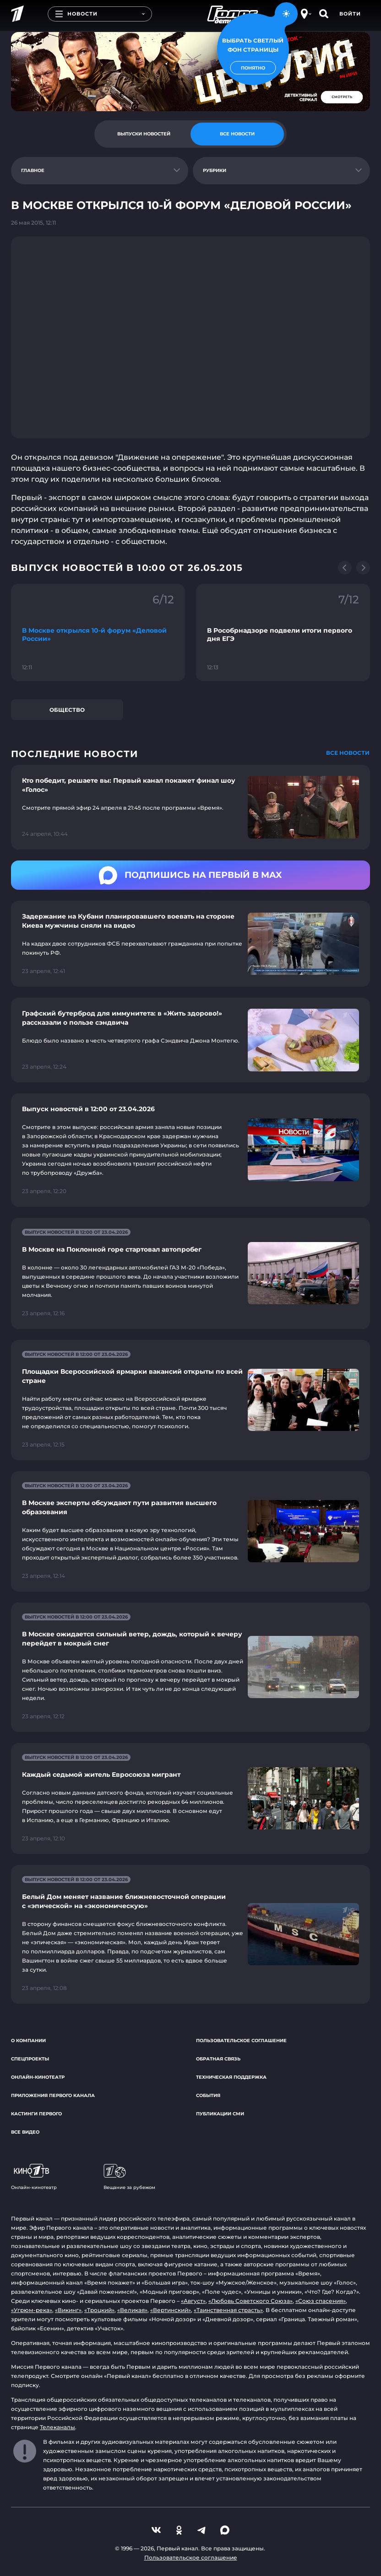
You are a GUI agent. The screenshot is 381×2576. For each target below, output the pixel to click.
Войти (350, 14)
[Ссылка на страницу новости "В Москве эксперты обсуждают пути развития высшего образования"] (190, 1531)
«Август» (193, 2300)
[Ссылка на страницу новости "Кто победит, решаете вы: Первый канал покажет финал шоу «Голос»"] (190, 807)
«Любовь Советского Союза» (250, 2300)
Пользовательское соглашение (241, 2041)
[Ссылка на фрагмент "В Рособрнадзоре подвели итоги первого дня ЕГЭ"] (283, 633)
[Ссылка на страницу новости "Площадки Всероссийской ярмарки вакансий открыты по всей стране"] (190, 1400)
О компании (28, 2041)
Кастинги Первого (36, 2114)
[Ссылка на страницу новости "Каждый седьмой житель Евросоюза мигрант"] (190, 1798)
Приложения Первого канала (53, 2095)
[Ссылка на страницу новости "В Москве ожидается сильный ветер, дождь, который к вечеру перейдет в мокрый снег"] (190, 1667)
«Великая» (132, 2310)
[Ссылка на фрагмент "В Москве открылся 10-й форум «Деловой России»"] (98, 633)
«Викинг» (68, 2310)
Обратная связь (218, 2059)
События (208, 2095)
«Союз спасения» (320, 2300)
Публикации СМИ (220, 2114)
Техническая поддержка (231, 2077)
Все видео (25, 2132)
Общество (67, 709)
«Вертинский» (170, 2310)
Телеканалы (57, 2427)
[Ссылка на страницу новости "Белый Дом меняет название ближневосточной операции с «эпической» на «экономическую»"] (190, 1934)
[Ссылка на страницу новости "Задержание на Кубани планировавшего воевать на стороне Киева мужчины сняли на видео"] (190, 944)
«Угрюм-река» (31, 2310)
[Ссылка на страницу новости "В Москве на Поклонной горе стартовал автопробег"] (190, 1273)
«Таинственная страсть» (228, 2310)
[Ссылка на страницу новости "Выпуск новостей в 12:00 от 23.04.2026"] (190, 1150)
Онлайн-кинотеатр (38, 2077)
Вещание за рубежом (129, 2177)
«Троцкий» (99, 2310)
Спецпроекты (30, 2059)
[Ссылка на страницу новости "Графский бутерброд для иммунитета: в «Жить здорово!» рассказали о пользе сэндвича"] (190, 1040)
